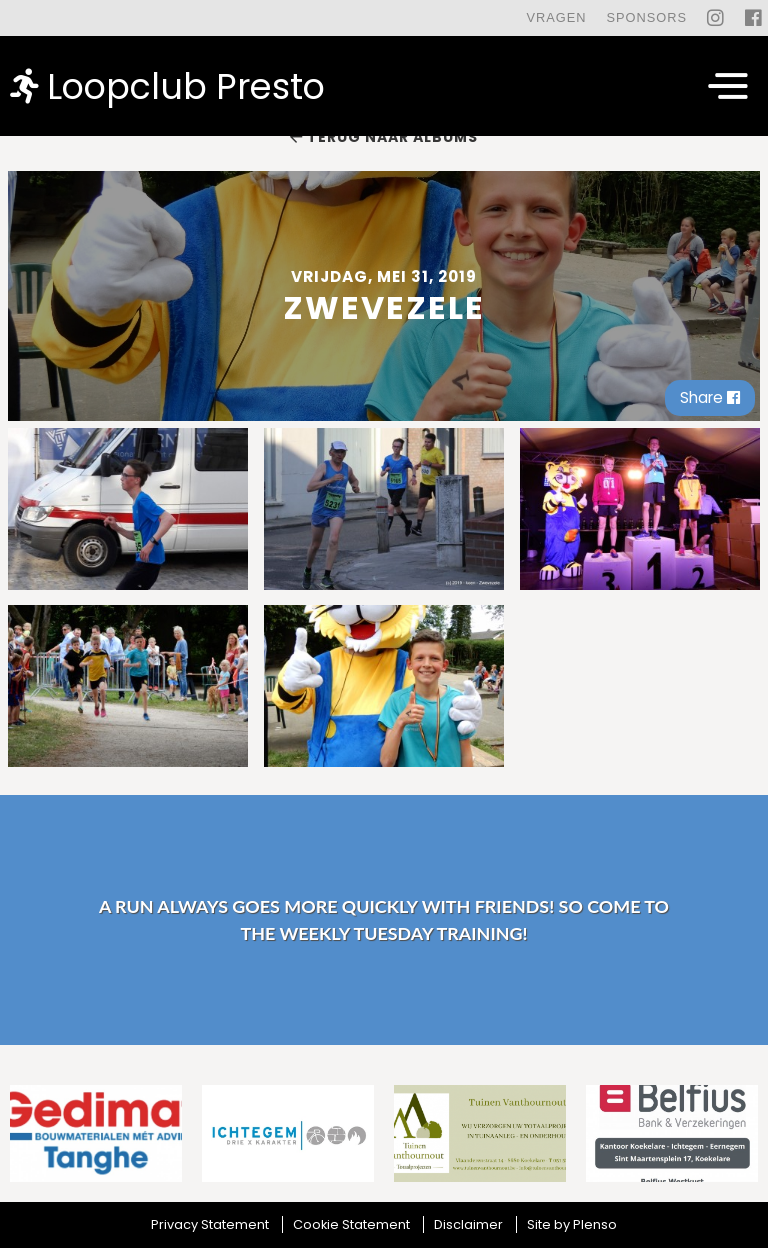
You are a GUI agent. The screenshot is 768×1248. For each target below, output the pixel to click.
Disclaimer (468, 1224)
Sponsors (646, 17)
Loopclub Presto (167, 85)
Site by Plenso (572, 1224)
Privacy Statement (210, 1224)
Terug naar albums (384, 137)
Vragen (556, 17)
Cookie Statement (351, 1224)
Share (710, 397)
